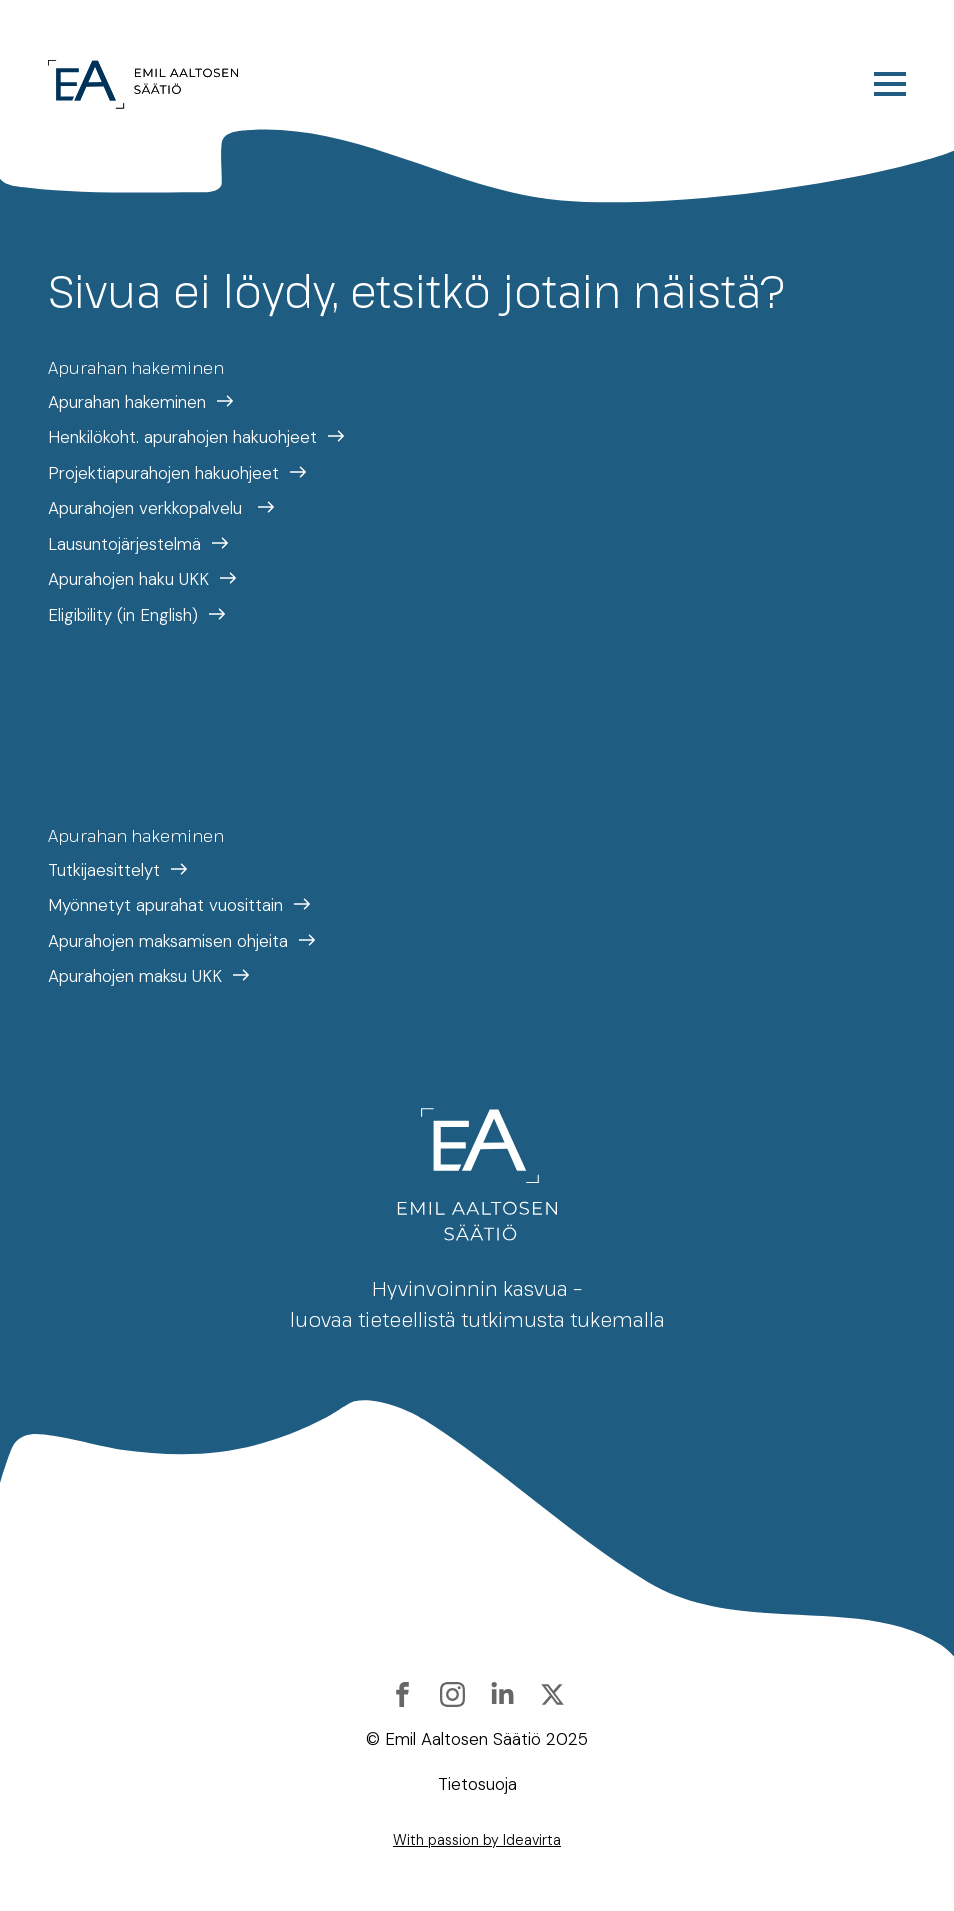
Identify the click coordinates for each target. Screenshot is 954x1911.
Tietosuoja (477, 1784)
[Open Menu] (890, 84)
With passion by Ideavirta (477, 1840)
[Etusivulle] (143, 84)
